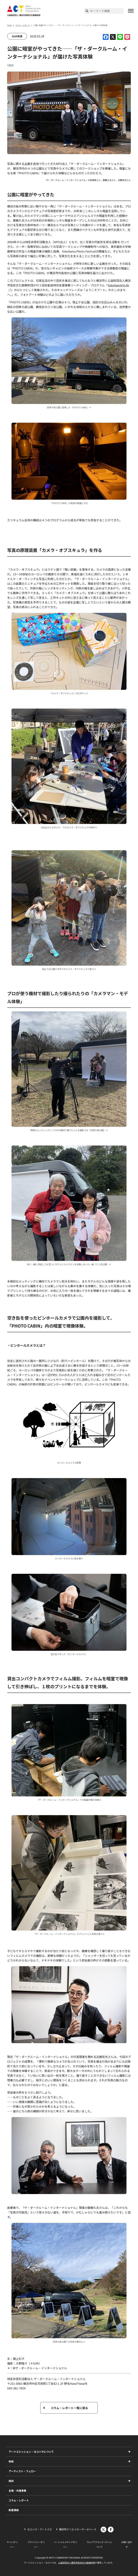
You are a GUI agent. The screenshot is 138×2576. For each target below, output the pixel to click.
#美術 (10, 65)
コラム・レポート (22, 25)
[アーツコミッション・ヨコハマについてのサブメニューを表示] (129, 2452)
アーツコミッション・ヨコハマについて (31, 2451)
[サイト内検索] (107, 11)
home (9, 25)
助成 (11, 2461)
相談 (11, 2481)
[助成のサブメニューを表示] (129, 2461)
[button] (130, 10)
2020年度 (17, 36)
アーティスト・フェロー (22, 2471)
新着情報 (14, 2510)
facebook (111, 2529)
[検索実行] (87, 11)
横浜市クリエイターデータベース (77, 2529)
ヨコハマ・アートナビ (39, 2529)
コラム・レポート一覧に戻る (69, 2408)
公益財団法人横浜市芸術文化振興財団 (76, 2562)
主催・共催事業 (17, 2490)
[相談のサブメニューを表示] (129, 2481)
